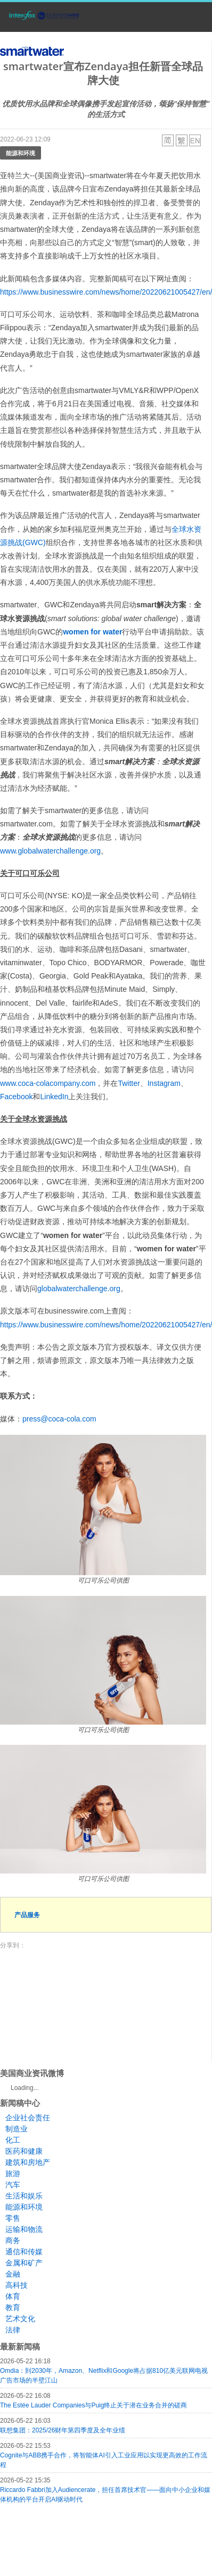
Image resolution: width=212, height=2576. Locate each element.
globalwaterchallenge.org (78, 1288)
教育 (12, 2307)
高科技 (16, 2285)
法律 (12, 2330)
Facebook (16, 1096)
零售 (12, 2218)
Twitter (129, 1083)
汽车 (12, 2184)
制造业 (16, 2129)
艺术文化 (20, 2318)
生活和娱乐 (24, 2196)
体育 (12, 2296)
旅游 (12, 2173)
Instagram (164, 1083)
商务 (12, 2240)
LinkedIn (54, 1096)
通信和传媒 (24, 2251)
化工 (12, 2140)
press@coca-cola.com (59, 1419)
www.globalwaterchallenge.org (50, 851)
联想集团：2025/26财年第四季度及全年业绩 (62, 2430)
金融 (12, 2274)
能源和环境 (20, 153)
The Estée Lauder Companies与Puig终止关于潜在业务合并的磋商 (93, 2405)
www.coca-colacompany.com (47, 1083)
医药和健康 (24, 2151)
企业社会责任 (27, 2117)
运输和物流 (24, 2229)
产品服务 (27, 1914)
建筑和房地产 (27, 2162)
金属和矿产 (24, 2263)
